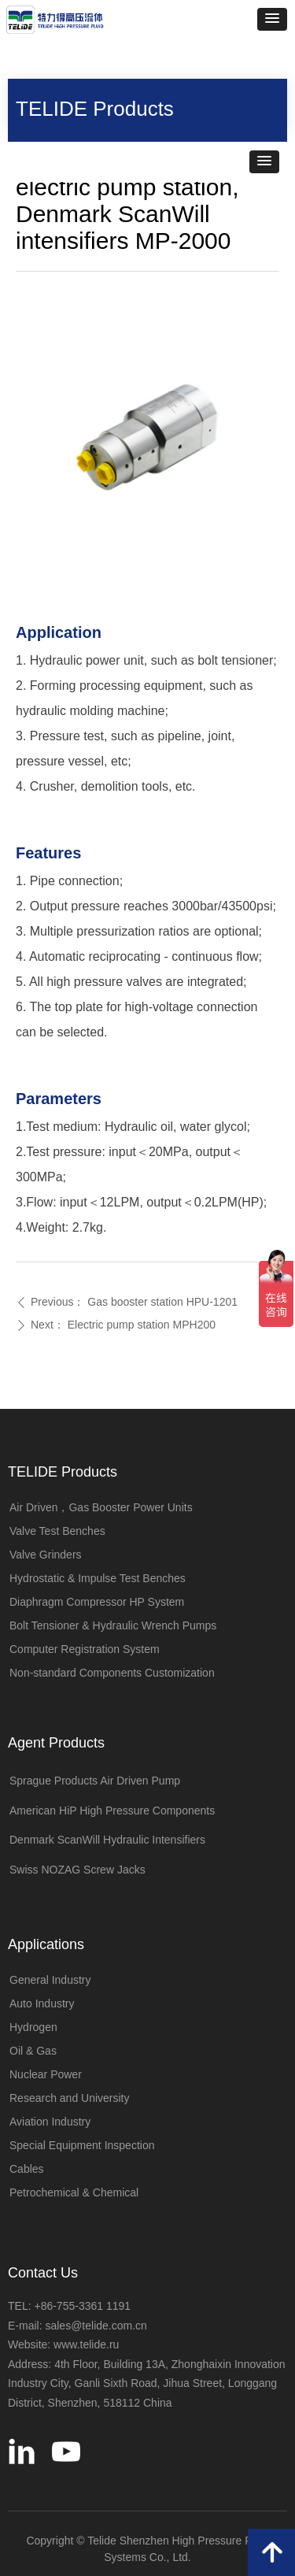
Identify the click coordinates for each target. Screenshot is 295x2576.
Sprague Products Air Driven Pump (94, 1780)
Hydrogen (33, 2027)
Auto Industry (42, 2003)
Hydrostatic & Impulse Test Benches (97, 1578)
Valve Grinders (45, 1554)
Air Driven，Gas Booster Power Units (101, 1507)
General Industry (50, 1980)
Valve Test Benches (57, 1531)
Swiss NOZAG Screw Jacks (77, 1869)
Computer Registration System (84, 1649)
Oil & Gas (33, 2050)
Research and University (69, 2098)
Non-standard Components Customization (112, 1672)
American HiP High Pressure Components (112, 1810)
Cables (26, 2169)
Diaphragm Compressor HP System (96, 1602)
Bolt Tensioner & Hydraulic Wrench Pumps (112, 1625)
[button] (272, 19)
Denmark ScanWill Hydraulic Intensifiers (107, 1839)
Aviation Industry (49, 2121)
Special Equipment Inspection (81, 2145)
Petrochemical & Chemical (73, 2192)
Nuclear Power (45, 2074)
